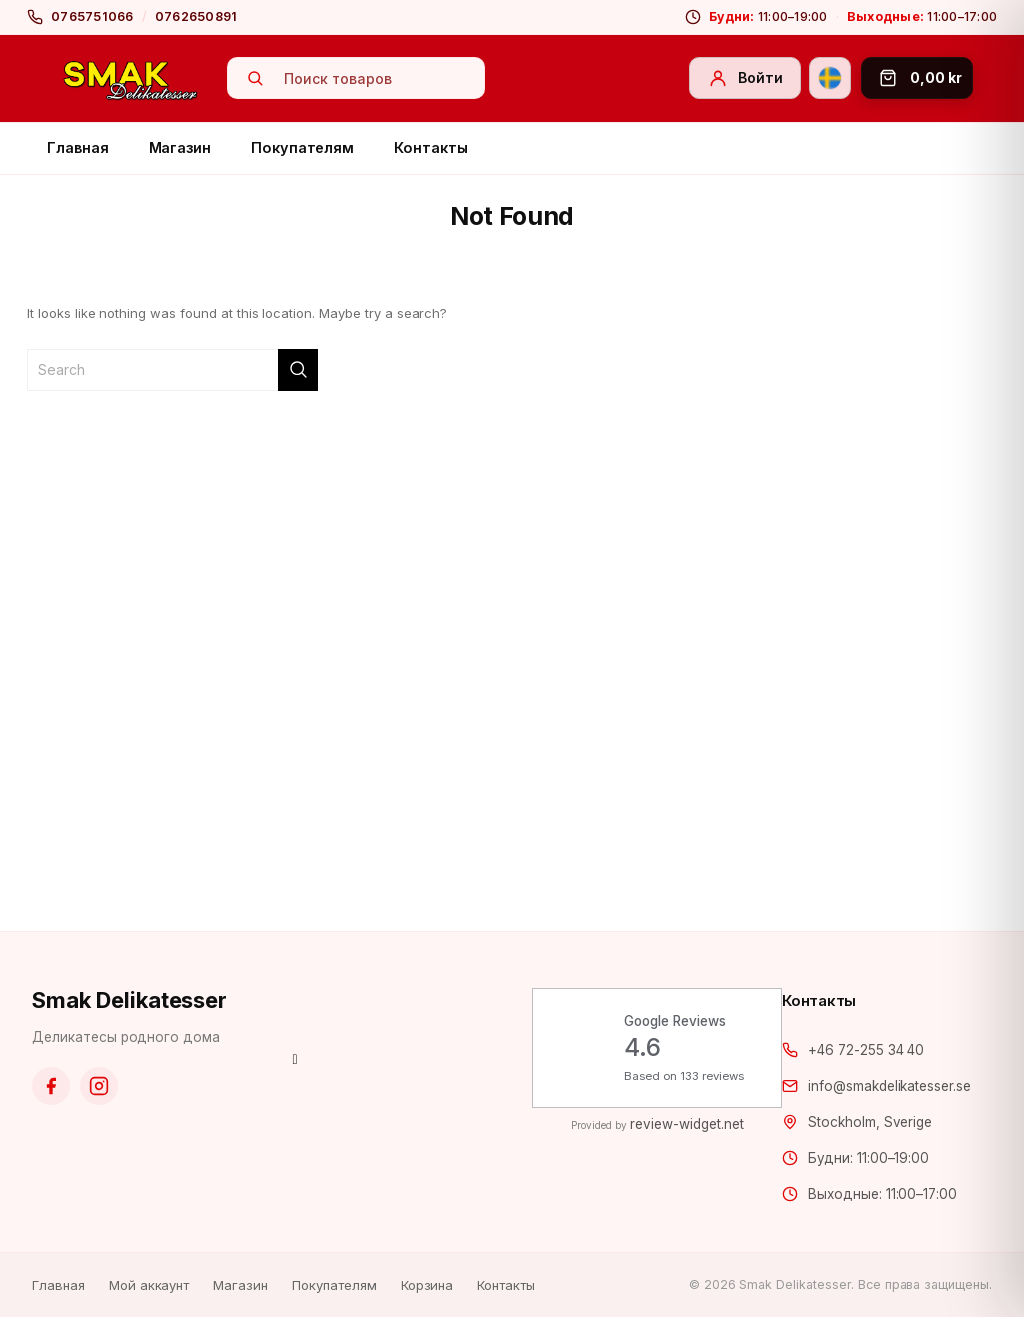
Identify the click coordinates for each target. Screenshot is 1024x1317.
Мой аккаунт (149, 1285)
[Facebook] (51, 1086)
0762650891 (196, 16)
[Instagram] (99, 1086)
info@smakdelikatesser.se (889, 1086)
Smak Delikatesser (129, 1000)
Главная (78, 147)
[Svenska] (830, 78)
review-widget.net (687, 1124)
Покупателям (302, 147)
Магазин (180, 147)
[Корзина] (917, 78)
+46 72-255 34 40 (866, 1050)
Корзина (427, 1285)
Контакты (430, 147)
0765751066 (92, 16)
